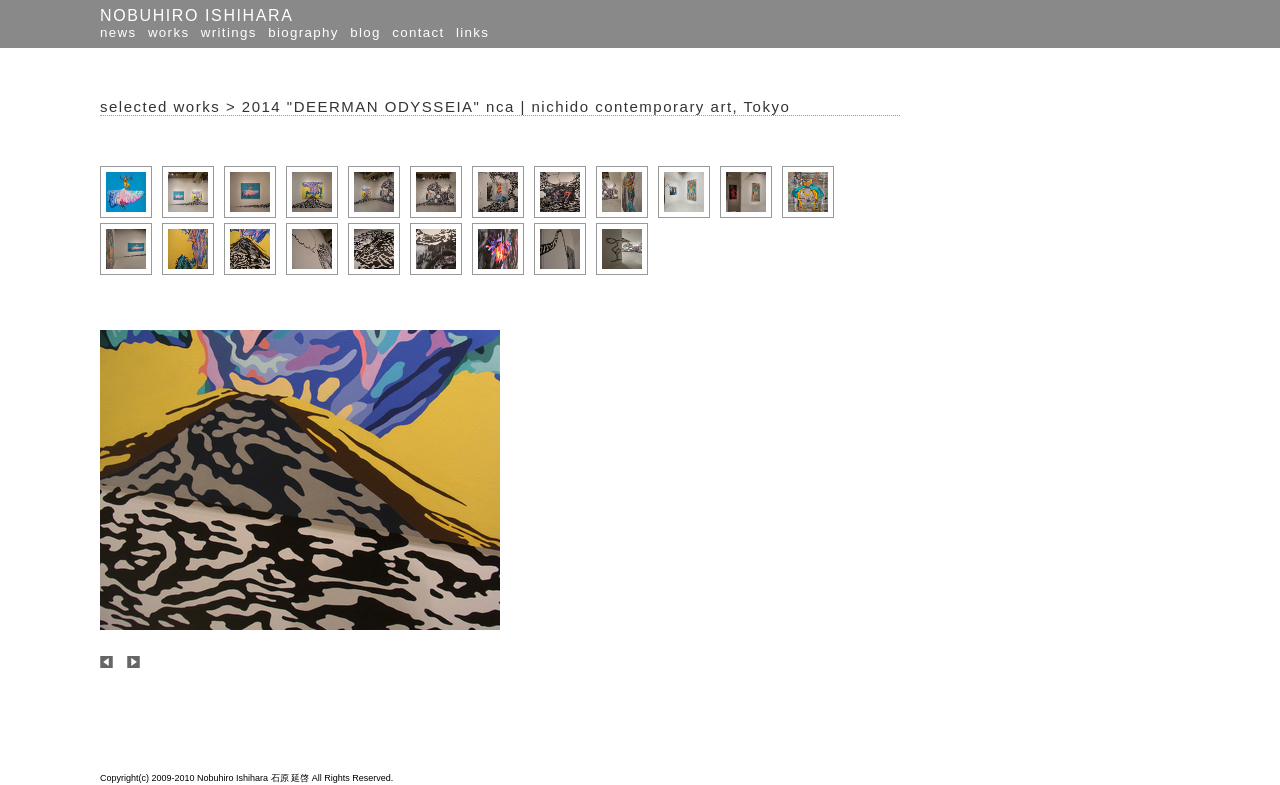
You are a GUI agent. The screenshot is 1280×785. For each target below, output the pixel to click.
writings (229, 32)
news (118, 32)
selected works (160, 106)
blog (365, 32)
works (168, 32)
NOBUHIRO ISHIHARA (196, 15)
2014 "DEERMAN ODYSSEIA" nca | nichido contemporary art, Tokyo (516, 106)
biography (303, 32)
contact (418, 32)
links (472, 32)
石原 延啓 (290, 778)
